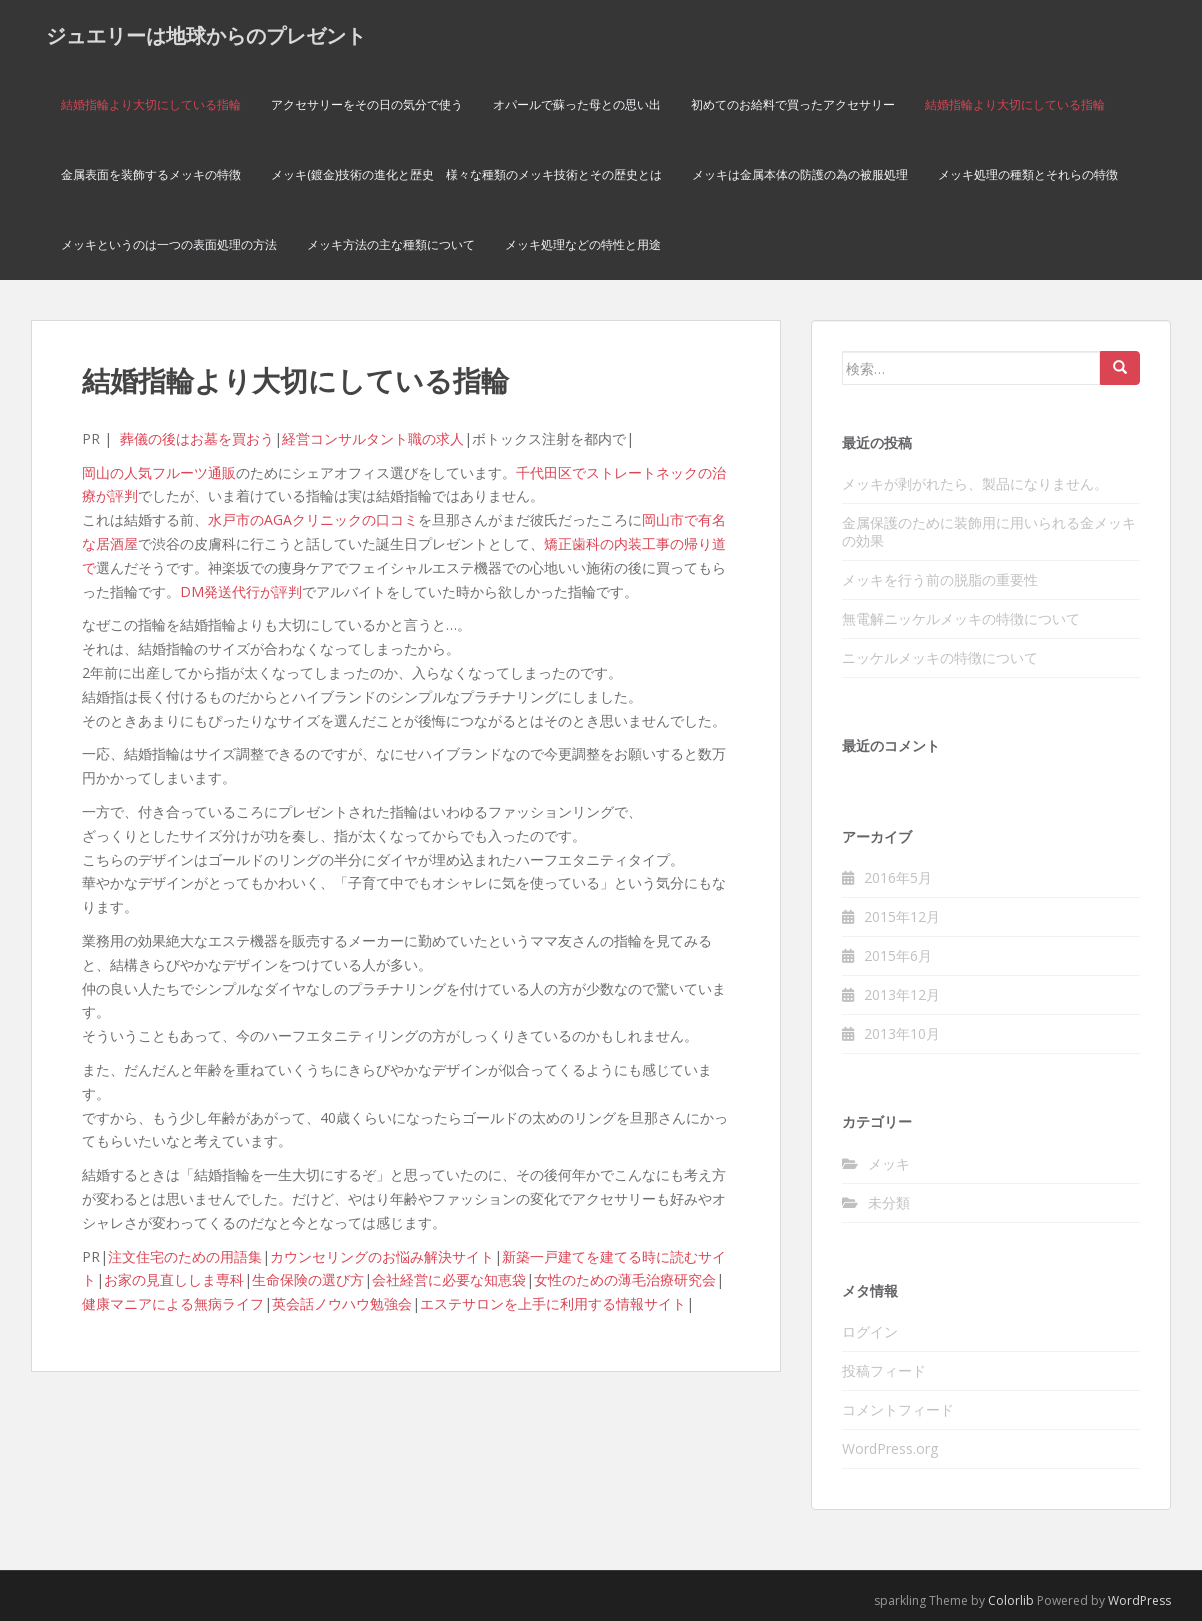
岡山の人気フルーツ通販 (159, 472)
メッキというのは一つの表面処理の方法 (169, 244)
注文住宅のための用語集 (185, 1256)
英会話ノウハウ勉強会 (342, 1303)
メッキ (889, 1163)
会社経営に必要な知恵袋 (449, 1279)
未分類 (889, 1202)
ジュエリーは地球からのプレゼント (206, 35)
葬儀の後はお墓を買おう (197, 438)
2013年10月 (902, 1033)
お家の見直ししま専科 (174, 1279)
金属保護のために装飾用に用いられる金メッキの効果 (989, 531)
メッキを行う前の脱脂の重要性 (940, 579)
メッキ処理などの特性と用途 (583, 244)
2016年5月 (898, 877)
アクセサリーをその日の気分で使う (367, 104)
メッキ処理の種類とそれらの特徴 (1028, 174)
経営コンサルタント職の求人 (373, 438)
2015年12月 (902, 916)
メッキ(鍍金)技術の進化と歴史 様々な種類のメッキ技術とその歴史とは (466, 174)
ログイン (870, 1331)
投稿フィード (884, 1370)
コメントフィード (898, 1409)
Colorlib (1011, 1600)
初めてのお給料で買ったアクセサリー (793, 104)
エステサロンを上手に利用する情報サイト (553, 1303)
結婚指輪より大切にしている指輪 (151, 104)
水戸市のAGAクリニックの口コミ (313, 519)
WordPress (1139, 1600)
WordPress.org (890, 1448)
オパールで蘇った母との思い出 (577, 104)
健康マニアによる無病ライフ (173, 1303)
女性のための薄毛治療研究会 (625, 1279)
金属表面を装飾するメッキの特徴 (151, 174)
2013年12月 (902, 994)
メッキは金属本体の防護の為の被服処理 (800, 174)
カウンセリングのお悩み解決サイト (382, 1256)
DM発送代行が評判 (241, 591)
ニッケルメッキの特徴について (940, 657)
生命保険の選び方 (308, 1279)
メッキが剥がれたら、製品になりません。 (975, 483)
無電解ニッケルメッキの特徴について (961, 618)
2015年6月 (898, 955)
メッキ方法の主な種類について (391, 244)
